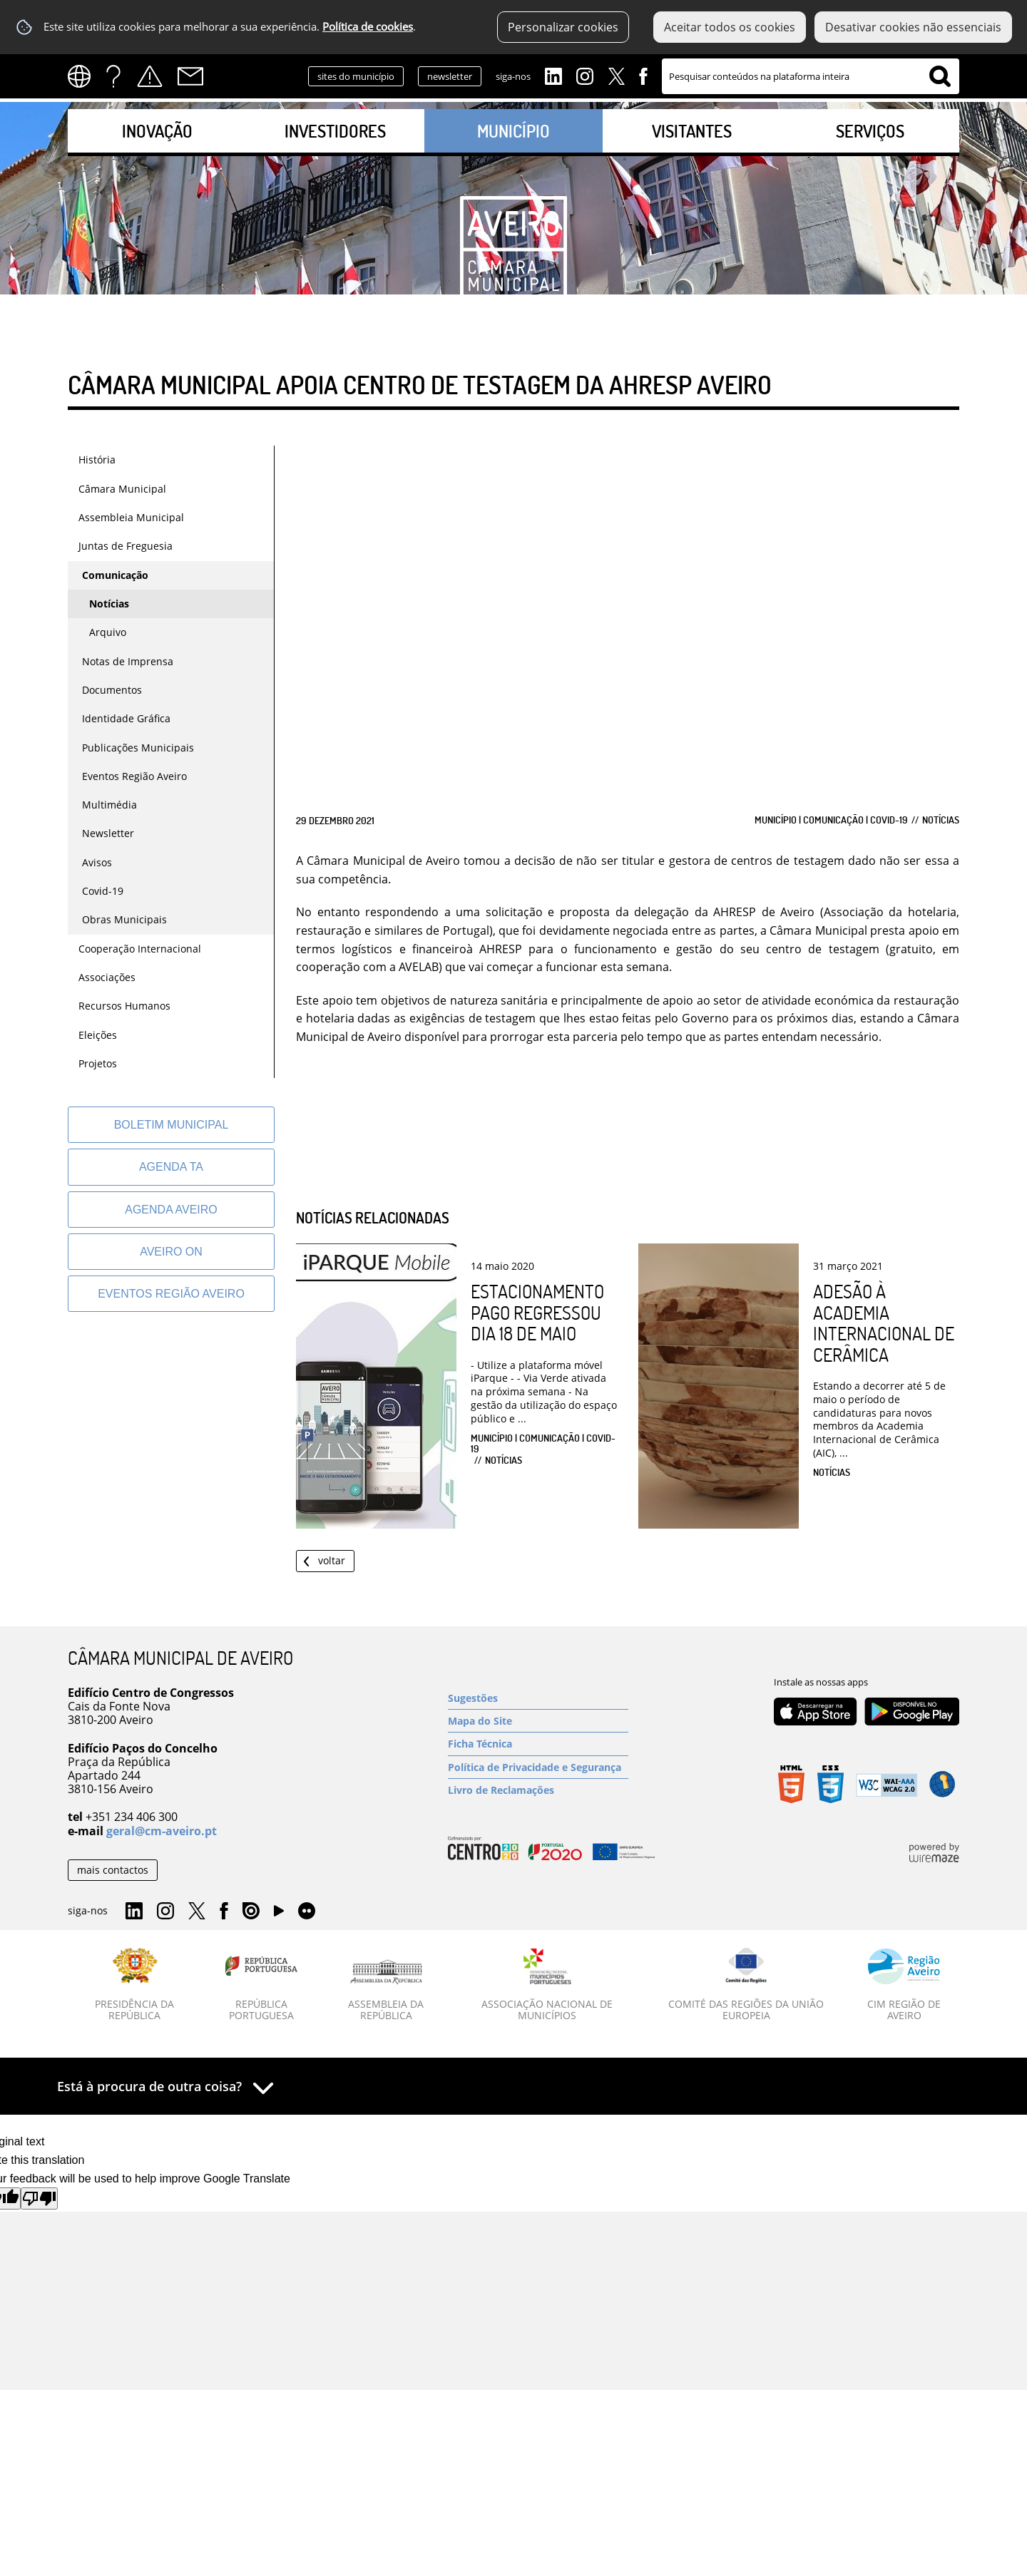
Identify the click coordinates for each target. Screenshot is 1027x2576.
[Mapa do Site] (538, 1721)
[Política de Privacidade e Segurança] (538, 1767)
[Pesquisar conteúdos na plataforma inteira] (940, 76)
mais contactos (112, 1870)
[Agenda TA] (171, 1167)
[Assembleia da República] (386, 1990)
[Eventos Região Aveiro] (171, 1294)
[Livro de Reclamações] (538, 1790)
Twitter (616, 75)
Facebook (643, 75)
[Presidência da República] (135, 1985)
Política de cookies (367, 26)
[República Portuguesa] (262, 1985)
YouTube (279, 1914)
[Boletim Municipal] (171, 1125)
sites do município (355, 76)
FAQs (113, 76)
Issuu (251, 1911)
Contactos (190, 76)
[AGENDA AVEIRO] (171, 1209)
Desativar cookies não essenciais (913, 27)
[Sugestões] (538, 1698)
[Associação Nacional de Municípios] (547, 1985)
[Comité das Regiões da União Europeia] (746, 1985)
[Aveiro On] (171, 1251)
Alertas (149, 76)
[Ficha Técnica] (538, 1744)
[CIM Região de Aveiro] (904, 1985)
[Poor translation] (39, 2198)
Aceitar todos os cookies (729, 27)
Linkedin (553, 75)
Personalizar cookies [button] (563, 27)
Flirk (306, 1911)
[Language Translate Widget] (84, 76)
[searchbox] (810, 76)
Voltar (331, 1560)
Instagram (584, 75)
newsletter (449, 76)
